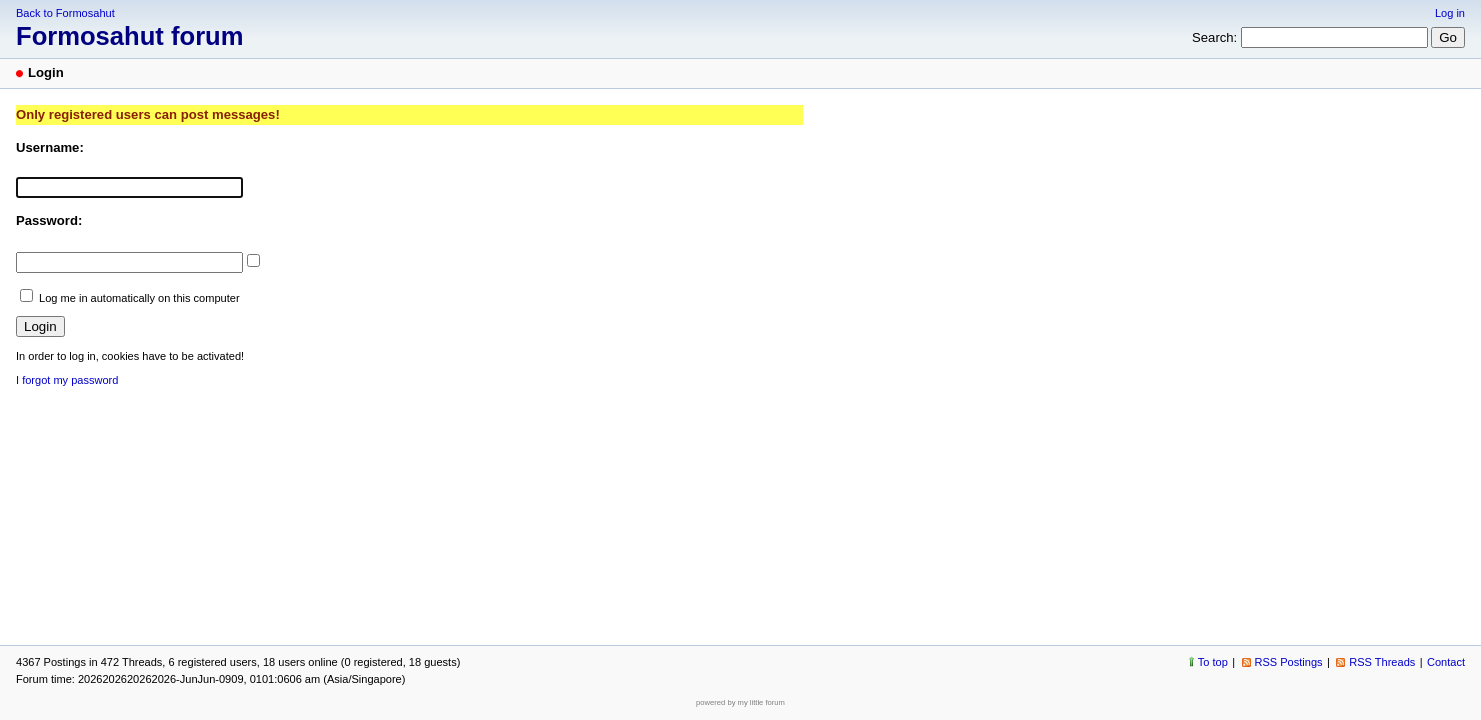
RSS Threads (1382, 662)
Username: (50, 147)
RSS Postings (1289, 662)
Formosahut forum (130, 36)
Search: (1214, 37)
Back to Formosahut (65, 13)
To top (1213, 662)
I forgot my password (67, 380)
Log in (1450, 13)
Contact (1446, 662)
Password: (49, 220)
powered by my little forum (740, 702)
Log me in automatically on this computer (139, 298)
